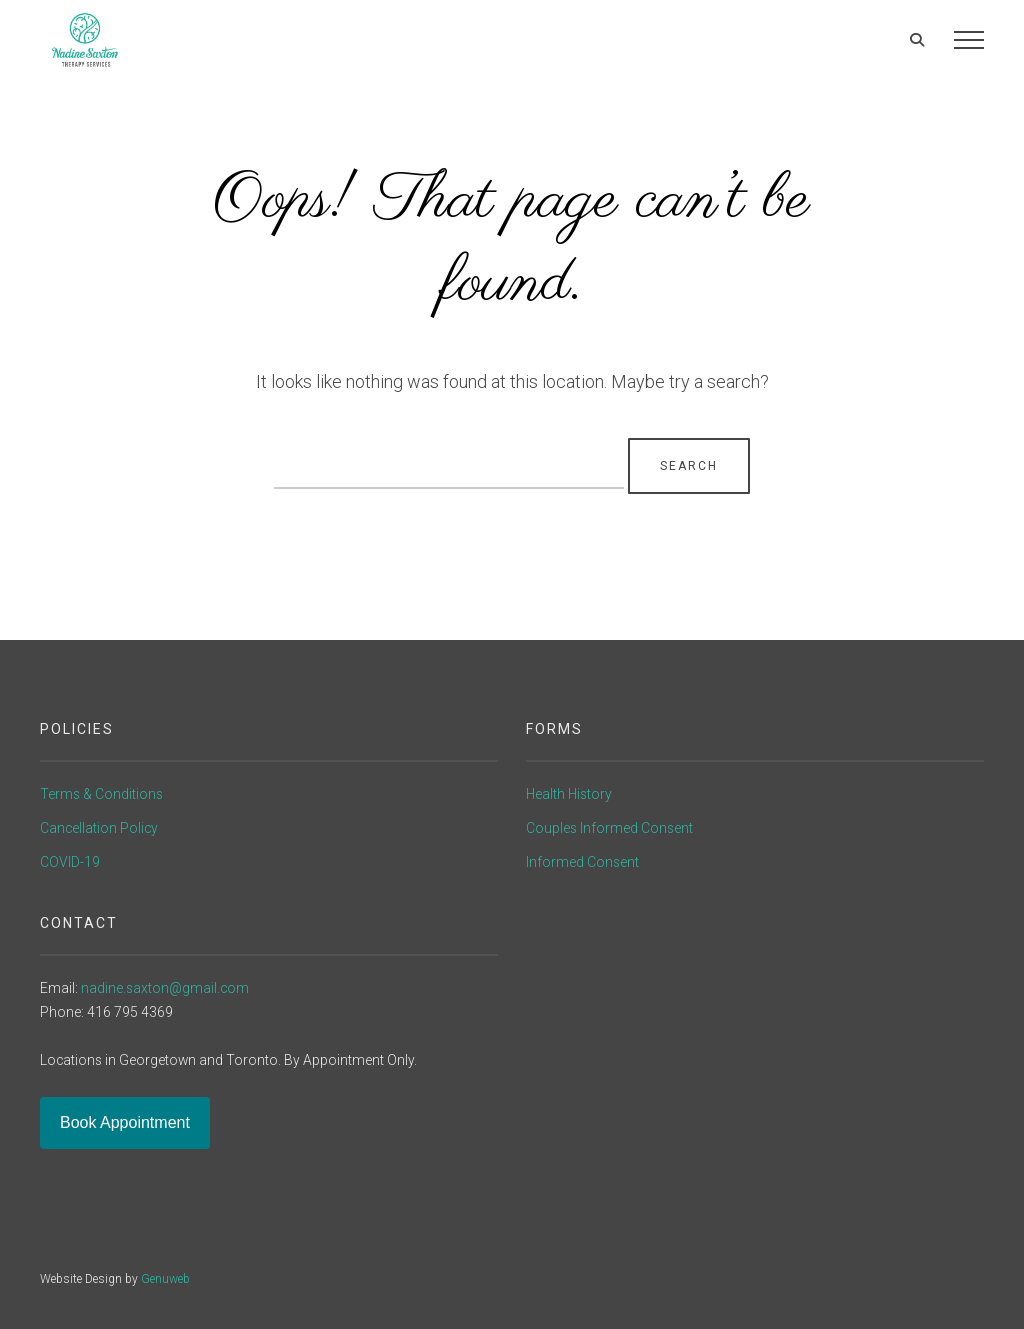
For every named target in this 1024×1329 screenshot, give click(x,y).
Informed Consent (582, 862)
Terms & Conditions (101, 794)
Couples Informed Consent (609, 828)
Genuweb (165, 1279)
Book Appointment (125, 1122)
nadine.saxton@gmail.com (165, 988)
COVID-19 (70, 862)
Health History (569, 794)
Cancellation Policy (99, 828)
